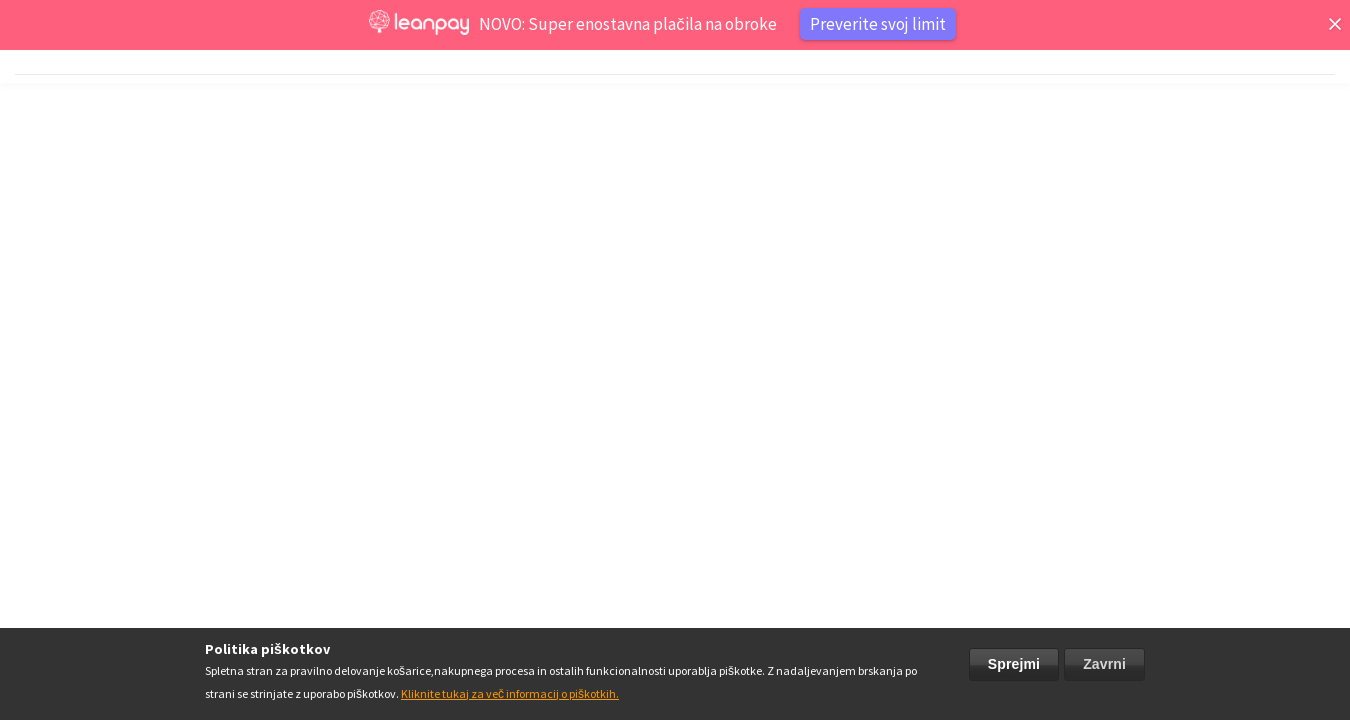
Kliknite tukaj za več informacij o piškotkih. (510, 693)
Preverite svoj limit (878, 24)
